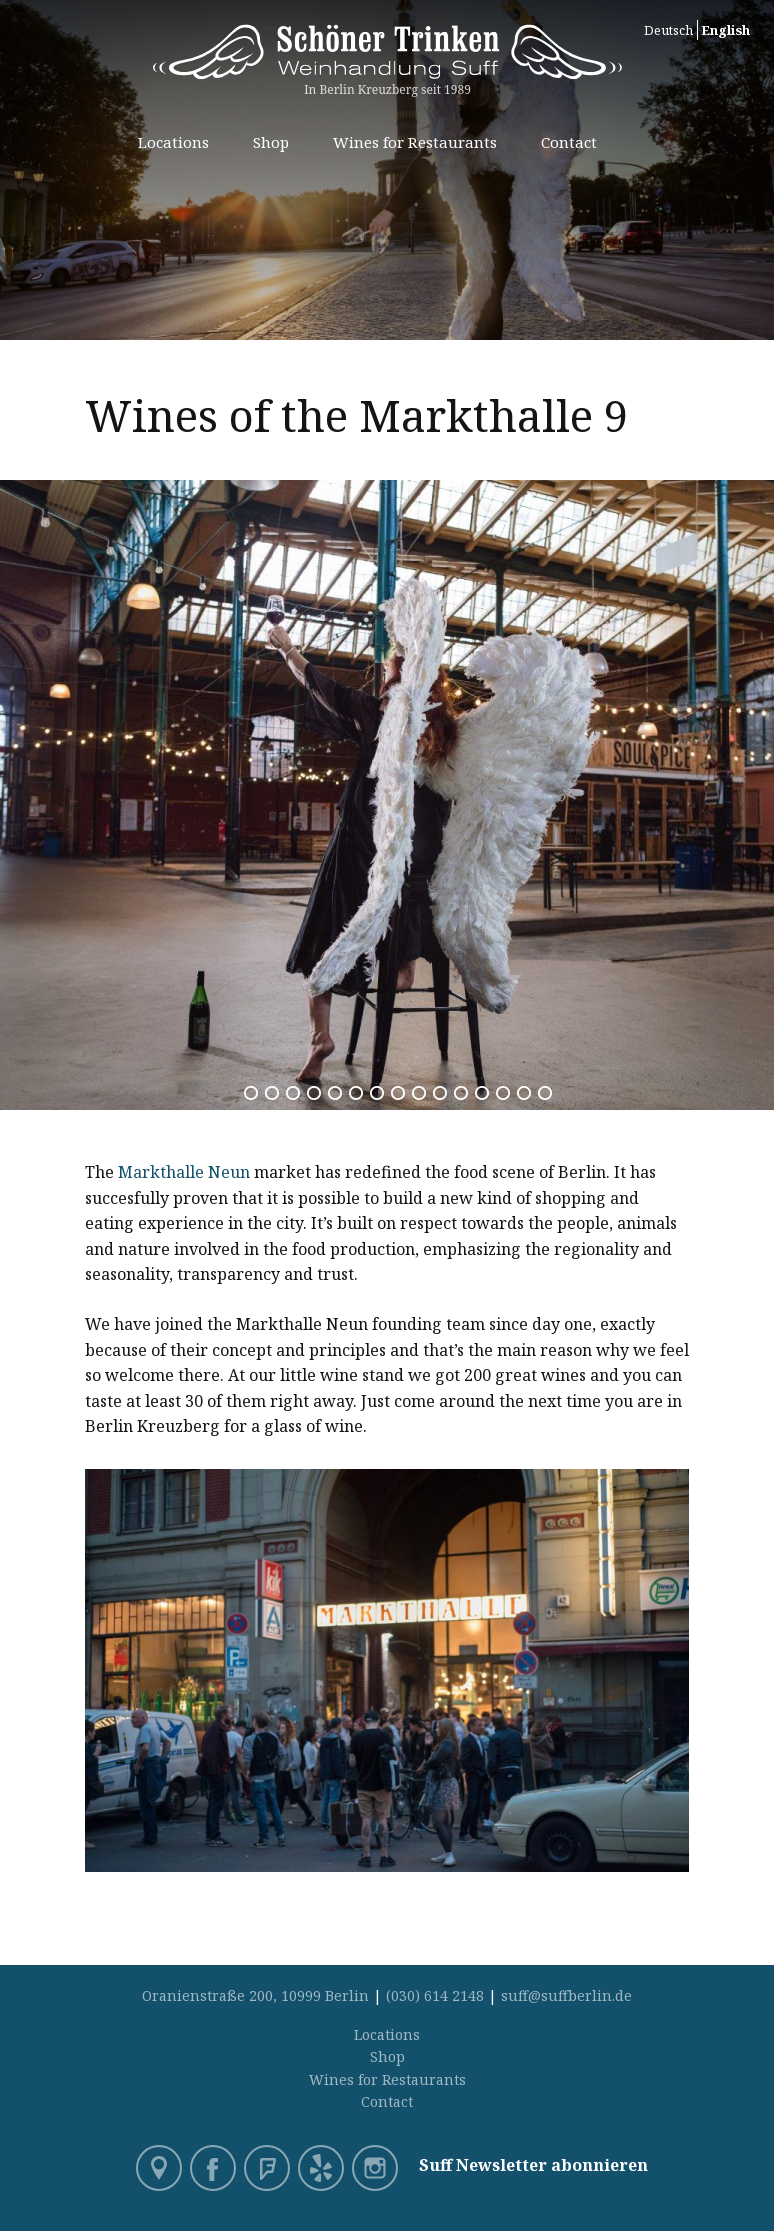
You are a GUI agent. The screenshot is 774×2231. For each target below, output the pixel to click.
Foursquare (269, 2170)
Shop (271, 142)
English (725, 30)
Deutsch (668, 30)
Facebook (215, 2170)
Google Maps (161, 2170)
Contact (569, 142)
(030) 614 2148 (435, 1995)
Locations (173, 142)
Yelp (323, 2170)
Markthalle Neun (184, 1172)
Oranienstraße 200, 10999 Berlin (255, 1995)
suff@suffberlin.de (566, 1995)
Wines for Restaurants (415, 142)
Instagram (377, 2170)
